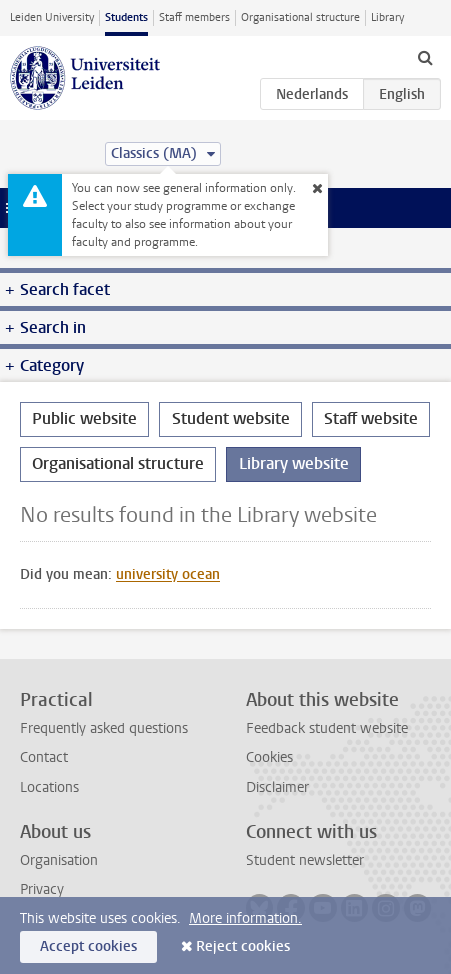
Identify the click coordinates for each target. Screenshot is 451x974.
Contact (44, 757)
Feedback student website (327, 728)
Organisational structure (300, 17)
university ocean (168, 574)
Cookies (269, 757)
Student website (231, 418)
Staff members (194, 17)
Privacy (42, 889)
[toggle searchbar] (425, 57)
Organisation (59, 860)
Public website (84, 418)
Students (126, 17)
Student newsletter (305, 860)
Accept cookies (88, 946)
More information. (245, 918)
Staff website (371, 418)
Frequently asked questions (104, 728)
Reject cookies (243, 946)
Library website (294, 463)
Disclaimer (277, 787)
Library (387, 17)
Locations (49, 787)
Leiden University (52, 17)
